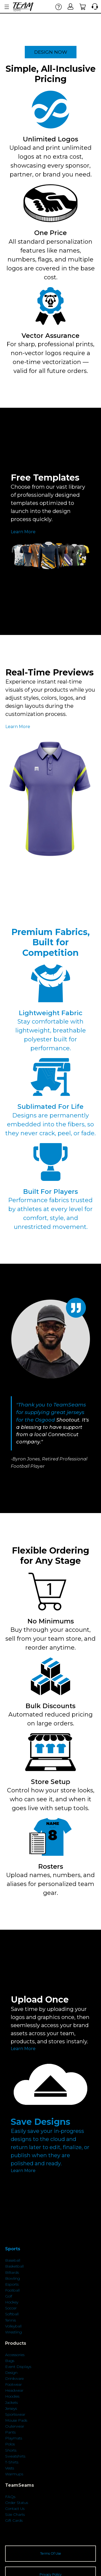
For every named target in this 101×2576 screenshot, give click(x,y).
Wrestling (13, 2332)
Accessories (15, 2354)
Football (12, 2290)
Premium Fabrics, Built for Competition (50, 942)
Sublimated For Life (50, 1106)
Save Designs (40, 2121)
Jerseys (11, 2408)
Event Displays (18, 2366)
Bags (9, 2360)
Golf (8, 2296)
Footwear (13, 2384)
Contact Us (15, 2508)
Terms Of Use (50, 2553)
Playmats (13, 2438)
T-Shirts (11, 2462)
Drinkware (14, 2378)
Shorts (10, 2450)
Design (11, 2372)
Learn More (23, 531)
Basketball (14, 2266)
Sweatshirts (15, 2456)
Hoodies (12, 2396)
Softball (12, 2314)
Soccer (11, 2308)
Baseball (12, 2260)
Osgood (45, 1420)
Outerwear (14, 2426)
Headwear (14, 2390)
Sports (12, 2248)
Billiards (12, 2272)
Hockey (11, 2302)
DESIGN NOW (50, 52)
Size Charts (15, 2514)
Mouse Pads (16, 2420)
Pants (10, 2432)
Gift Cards (14, 2520)
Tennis (10, 2320)
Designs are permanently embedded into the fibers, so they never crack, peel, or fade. (50, 1124)
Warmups (14, 2474)
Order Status (16, 2502)
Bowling (12, 2278)
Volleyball (13, 2326)
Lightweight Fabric (50, 1013)
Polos (10, 2444)
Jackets (11, 2402)
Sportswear (15, 2414)
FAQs (10, 2496)
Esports (12, 2284)
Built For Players (50, 1191)
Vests (9, 2468)
